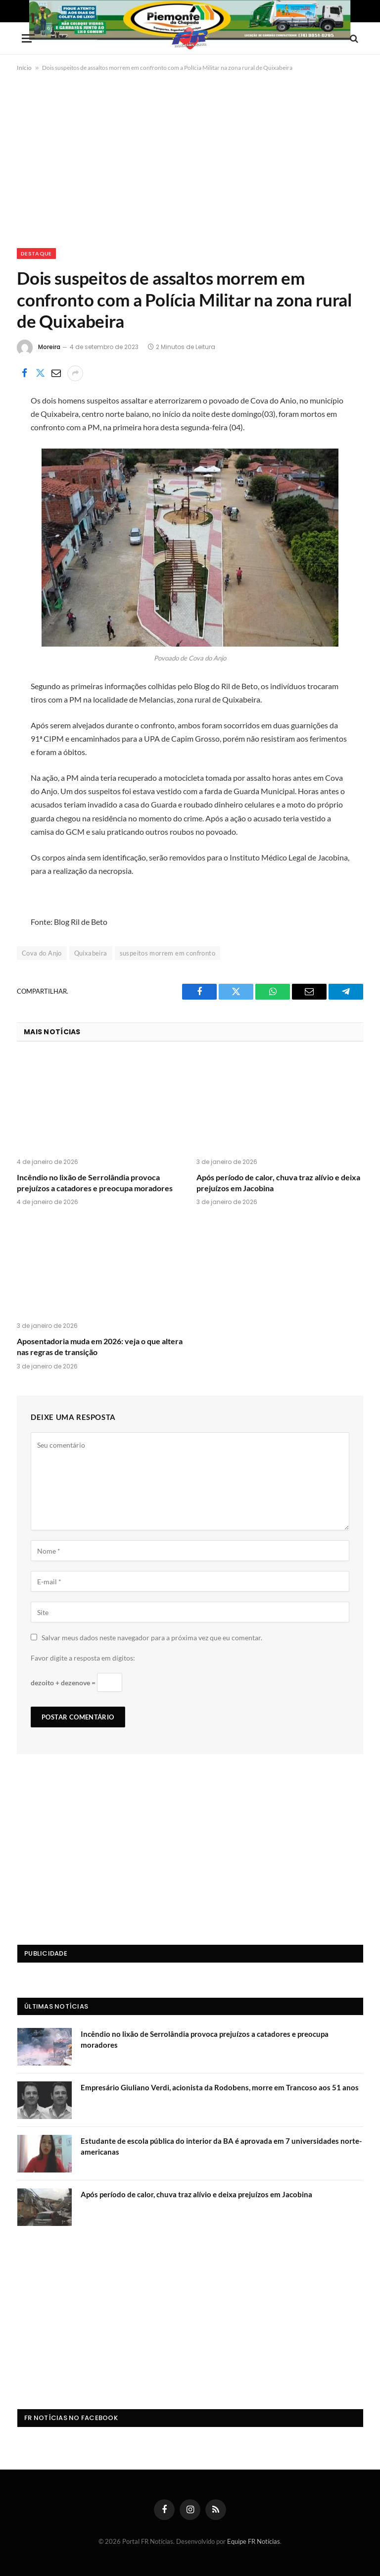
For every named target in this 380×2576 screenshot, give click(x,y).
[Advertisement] (190, 158)
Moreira (49, 347)
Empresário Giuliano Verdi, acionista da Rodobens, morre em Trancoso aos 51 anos (220, 2087)
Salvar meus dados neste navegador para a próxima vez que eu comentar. (152, 1637)
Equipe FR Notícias (253, 2541)
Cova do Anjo (42, 953)
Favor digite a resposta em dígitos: (83, 1658)
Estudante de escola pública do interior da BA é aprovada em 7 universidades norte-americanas (221, 2146)
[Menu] (28, 38)
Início (24, 67)
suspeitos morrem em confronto (167, 953)
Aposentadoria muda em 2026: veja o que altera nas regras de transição (100, 1346)
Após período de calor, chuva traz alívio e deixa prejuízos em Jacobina (278, 1182)
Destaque (36, 253)
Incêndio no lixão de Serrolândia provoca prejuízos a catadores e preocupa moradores (95, 1182)
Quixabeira (90, 953)
